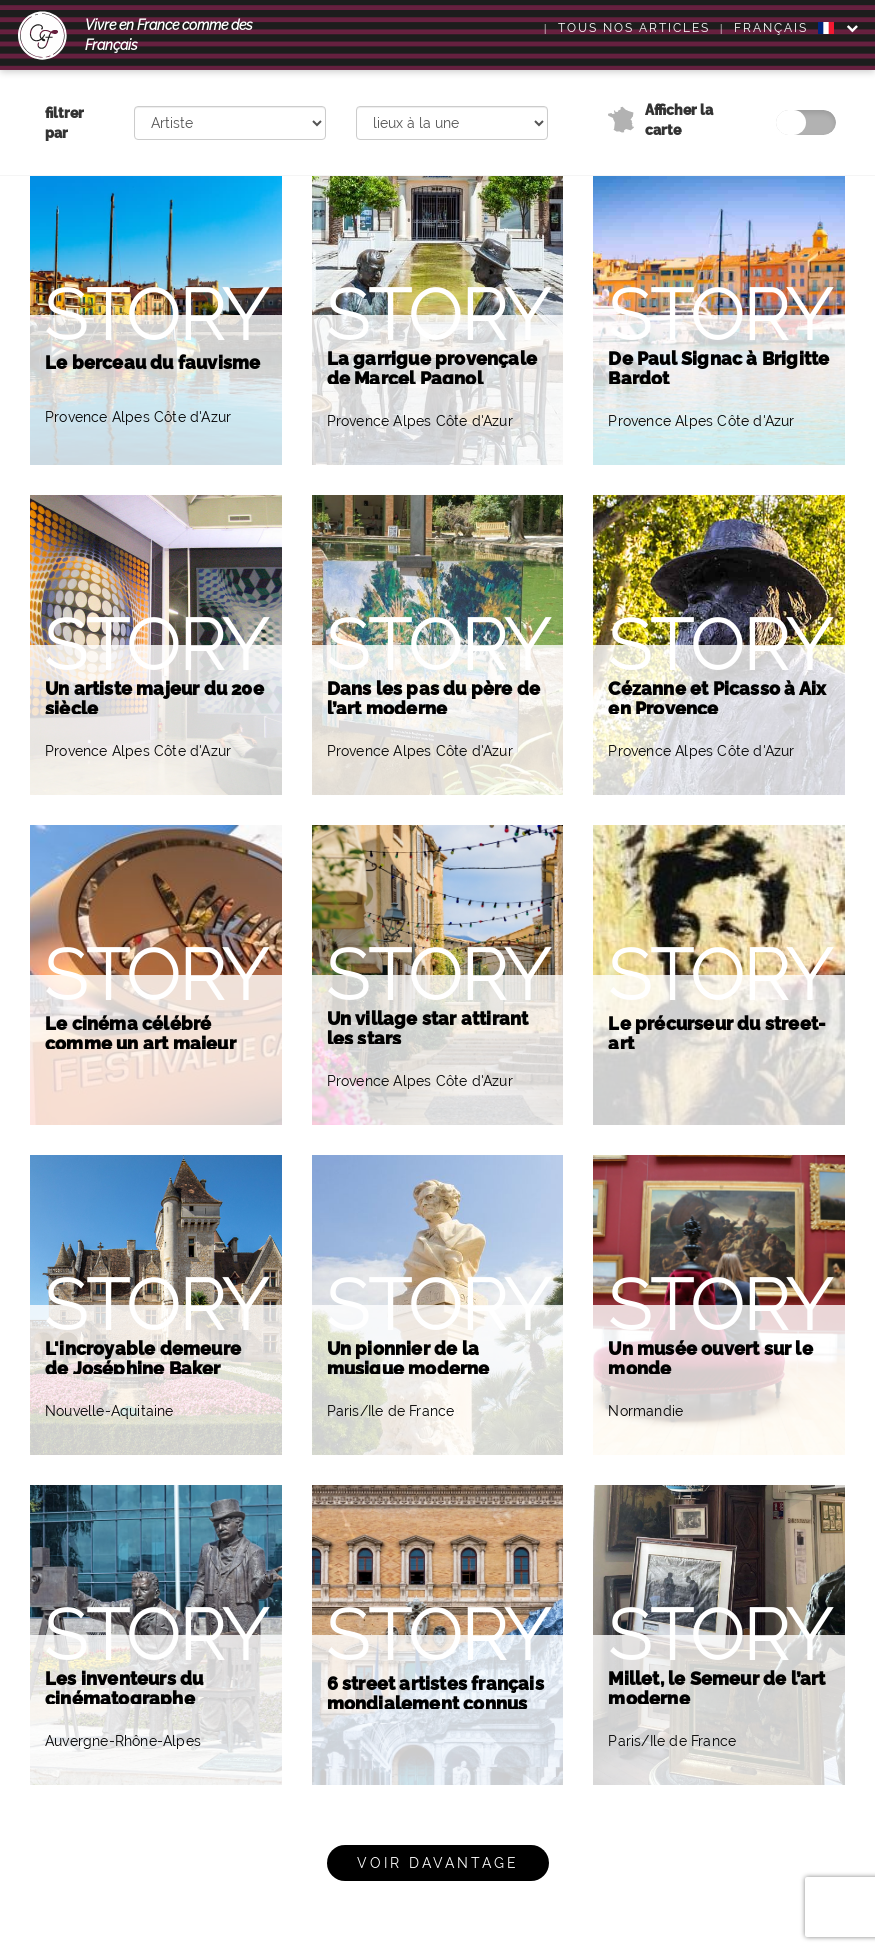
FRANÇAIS (784, 28)
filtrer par (64, 123)
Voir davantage (438, 1863)
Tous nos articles (634, 28)
